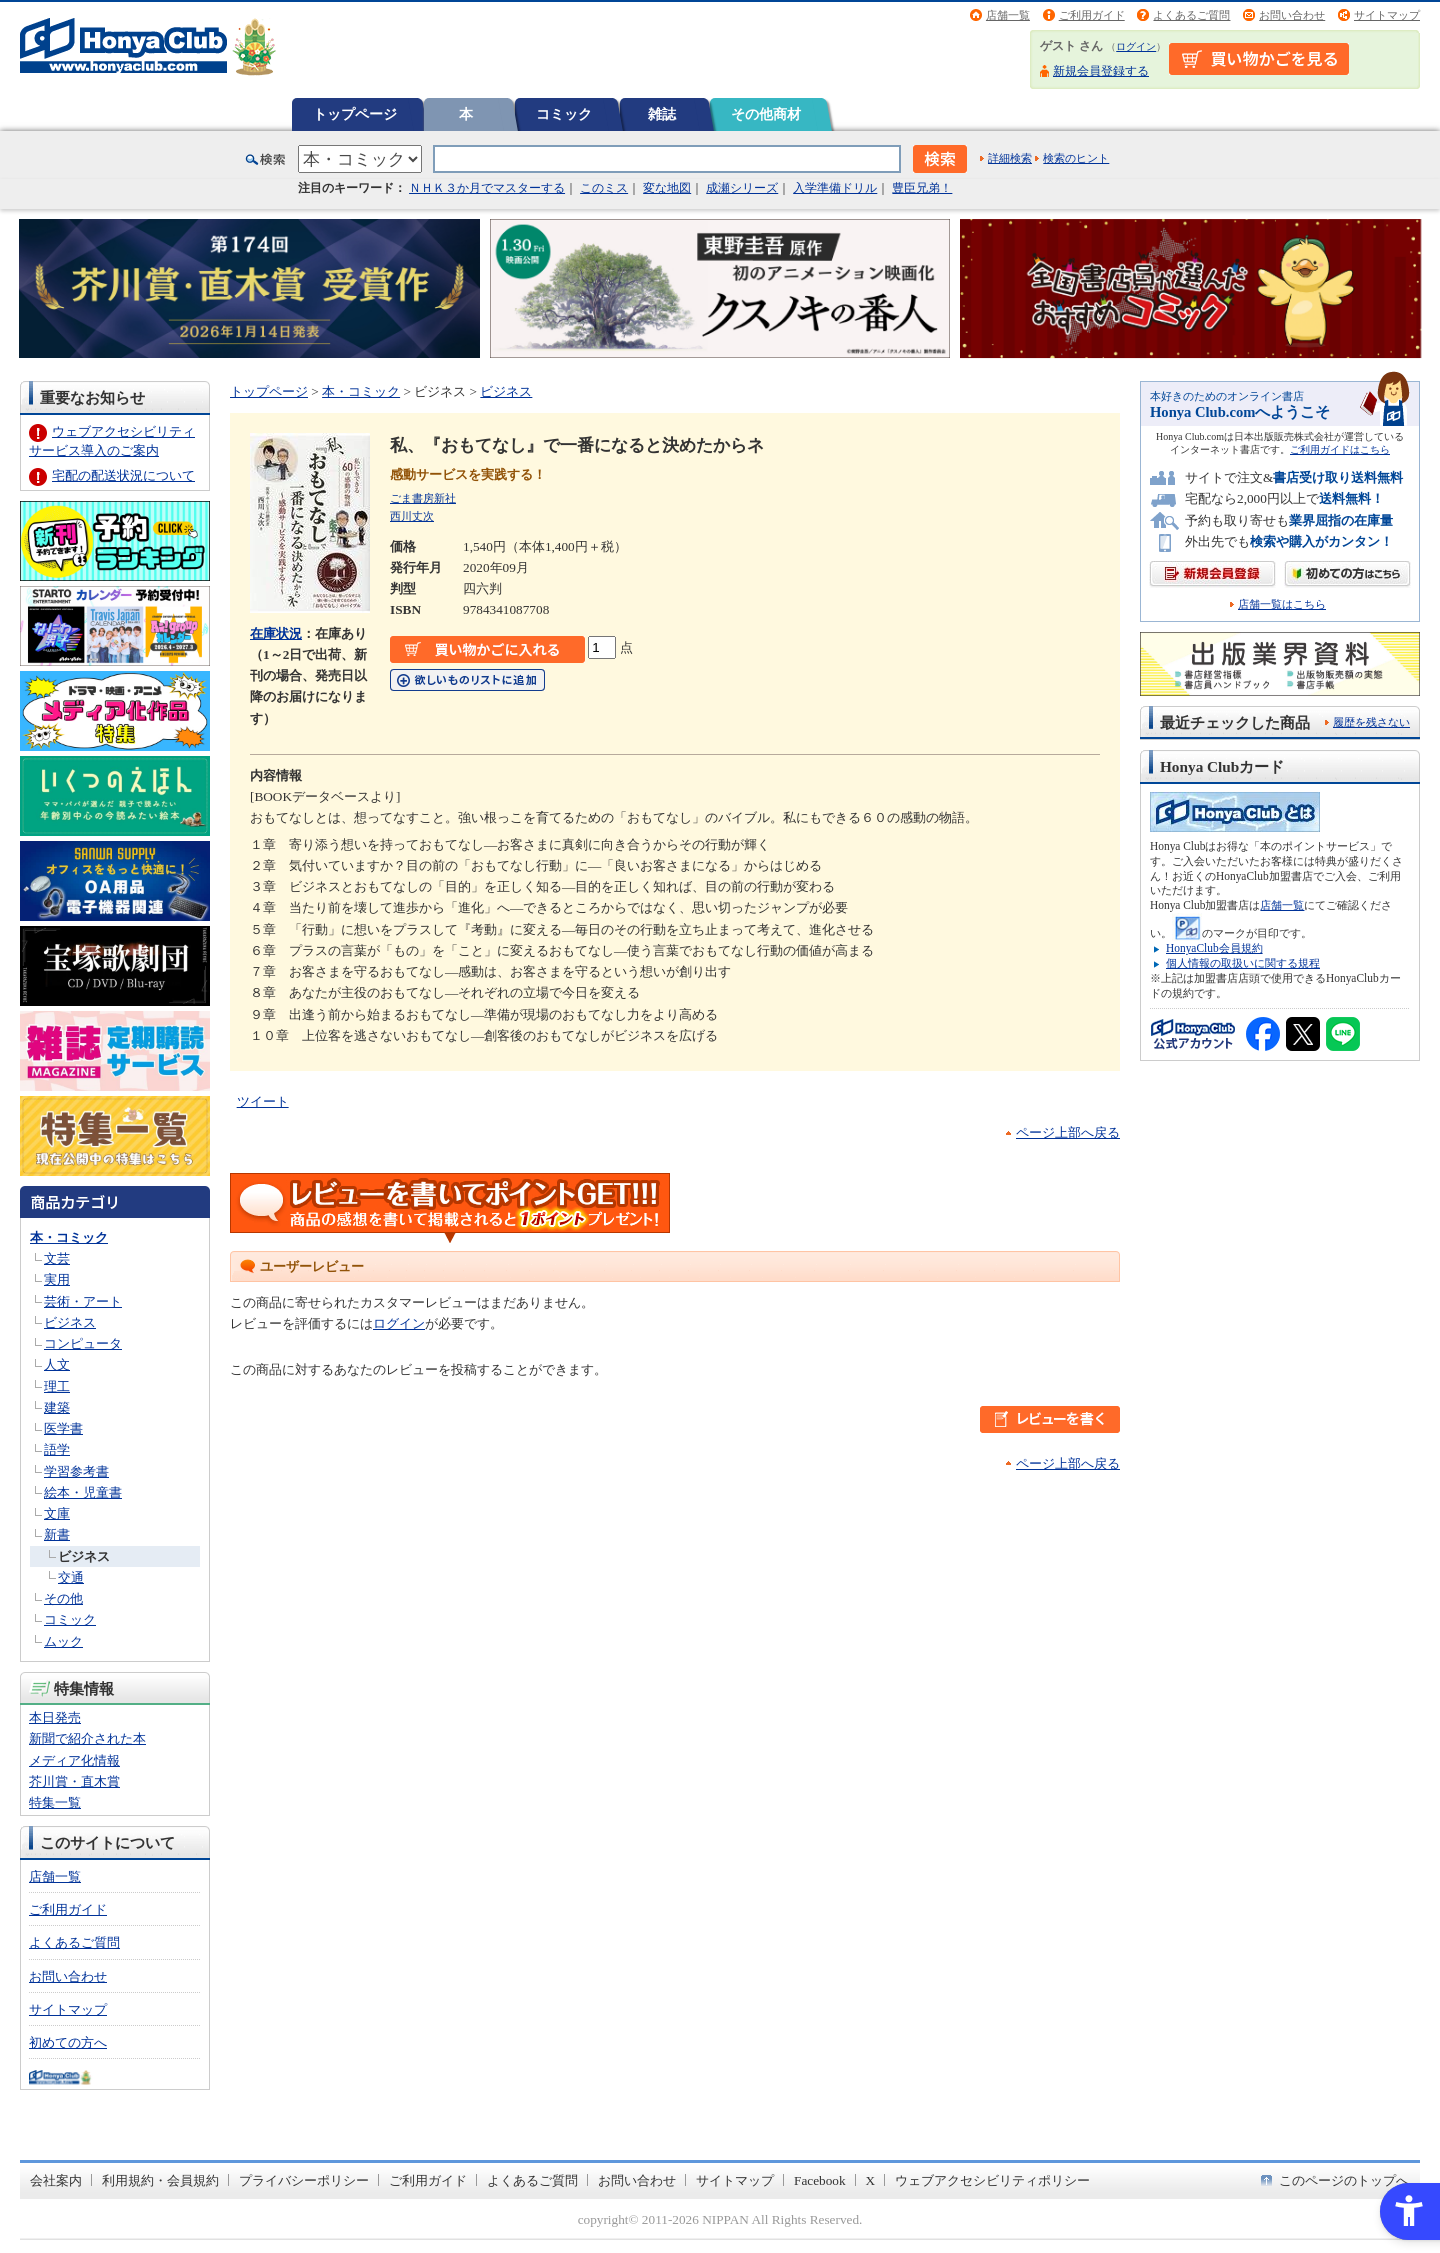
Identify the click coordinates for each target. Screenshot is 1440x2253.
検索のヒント (1076, 158)
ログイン (1136, 46)
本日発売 (55, 1717)
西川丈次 (412, 516)
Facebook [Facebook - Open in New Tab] (820, 2180)
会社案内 (56, 2180)
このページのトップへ (1344, 2180)
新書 (57, 1534)
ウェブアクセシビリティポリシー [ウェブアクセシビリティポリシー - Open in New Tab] (992, 2180)
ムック (63, 1641)
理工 (57, 1386)
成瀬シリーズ (742, 188)
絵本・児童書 (83, 1492)
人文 (57, 1364)
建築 (57, 1407)
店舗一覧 (1008, 15)
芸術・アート (83, 1301)
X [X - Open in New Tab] (871, 2180)
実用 (57, 1279)
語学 (57, 1449)
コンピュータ (83, 1343)
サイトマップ (1387, 15)
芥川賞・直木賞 (74, 1781)
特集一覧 (55, 1802)
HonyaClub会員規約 (1214, 948)
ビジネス (70, 1322)
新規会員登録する (1101, 71)
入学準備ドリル (835, 188)
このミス (604, 188)
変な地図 (667, 188)
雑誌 (662, 114)
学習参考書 (76, 1471)
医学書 (63, 1428)
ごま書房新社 (423, 498)
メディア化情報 (74, 1760)
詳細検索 (1010, 158)
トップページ (355, 114)
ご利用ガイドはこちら (1340, 449)
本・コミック (69, 1237)
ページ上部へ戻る (1068, 1132)
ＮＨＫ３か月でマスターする (487, 188)
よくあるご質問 (1191, 15)
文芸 (57, 1258)
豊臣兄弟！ (922, 188)
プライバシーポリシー (304, 2180)
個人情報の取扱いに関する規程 (1243, 963)
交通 (71, 1577)
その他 (63, 1598)
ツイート (263, 1101)
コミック (564, 114)
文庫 (57, 1513)
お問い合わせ (1292, 15)
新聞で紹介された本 (87, 1738)
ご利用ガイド (1092, 15)
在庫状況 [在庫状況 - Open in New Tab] (276, 633)
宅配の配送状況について (123, 475)
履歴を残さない (1371, 722)
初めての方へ (68, 2042)
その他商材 (766, 114)
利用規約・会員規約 (160, 2180)
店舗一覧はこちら (1282, 604)
